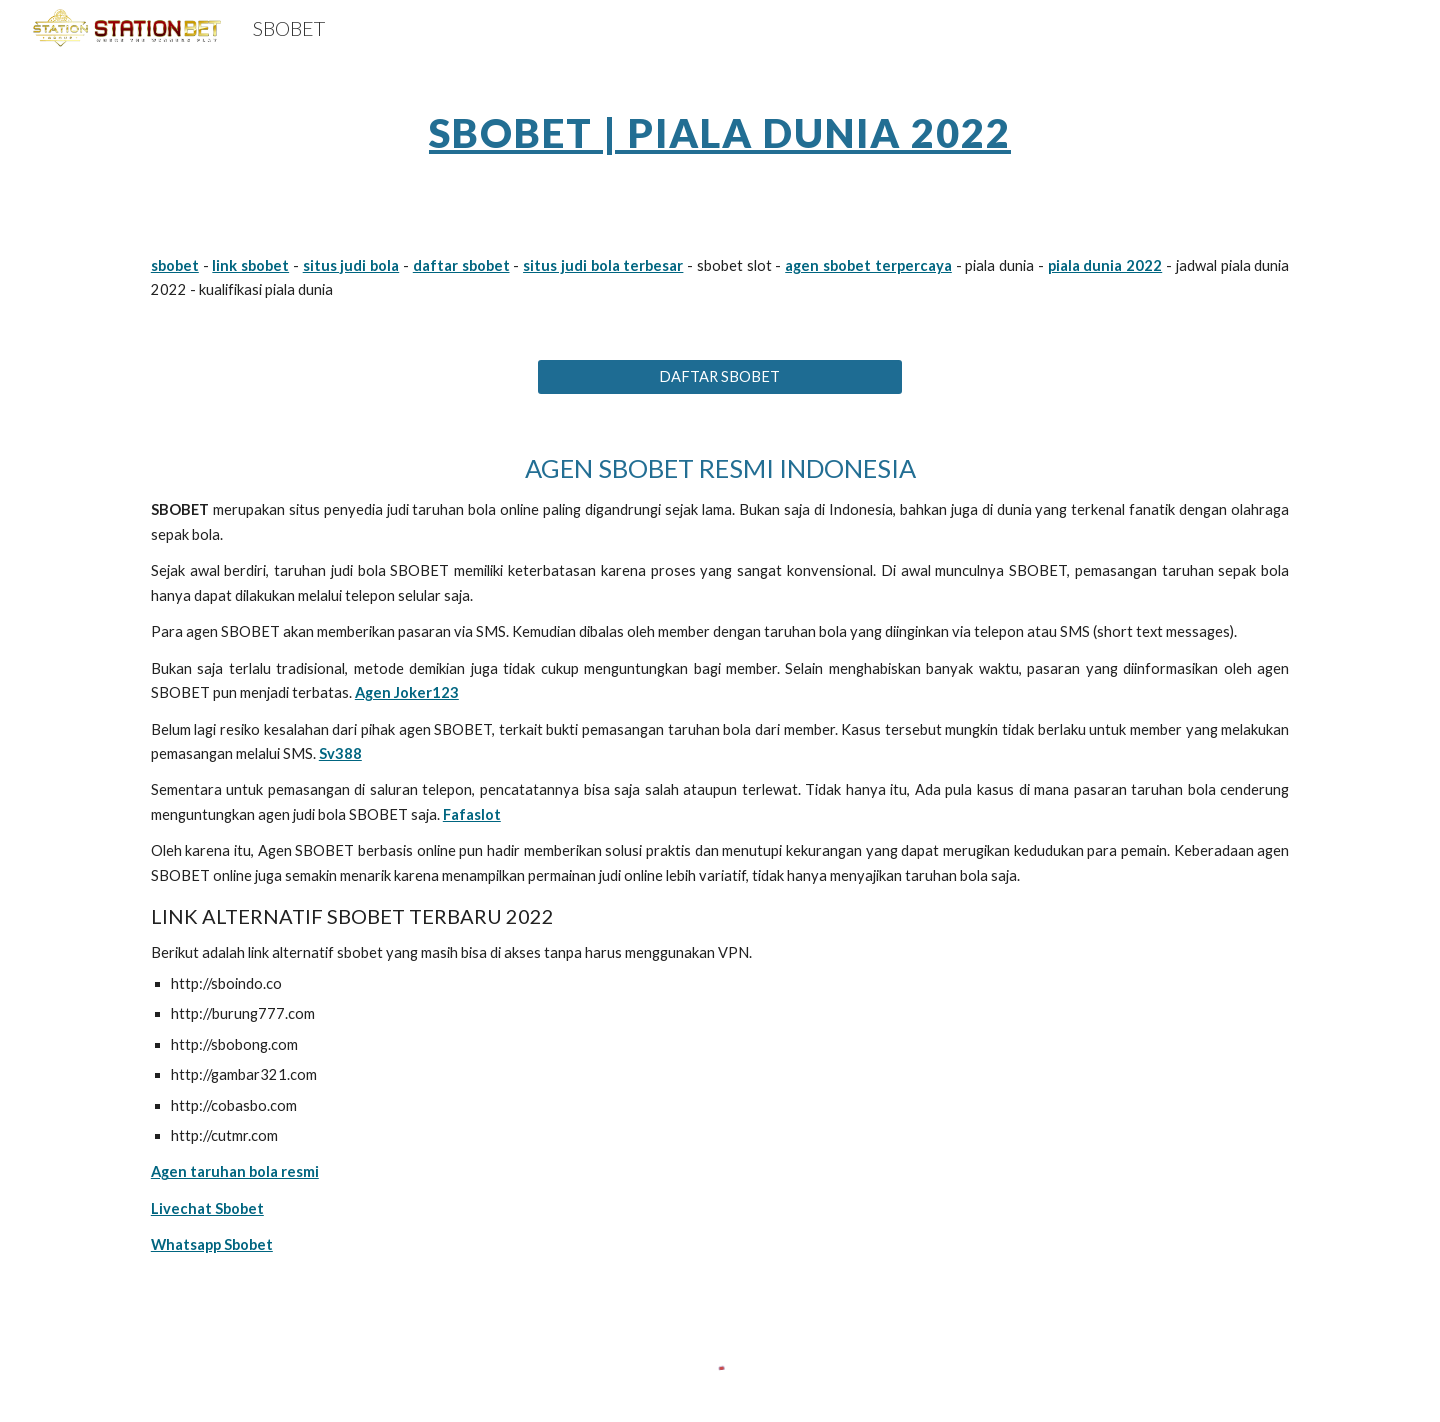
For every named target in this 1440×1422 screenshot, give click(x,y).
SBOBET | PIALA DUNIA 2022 (720, 133)
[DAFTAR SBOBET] (719, 377)
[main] (720, 125)
